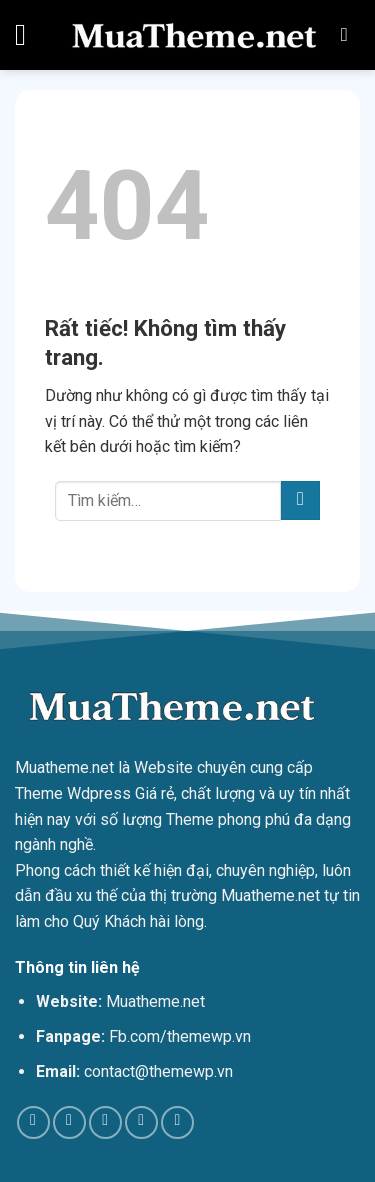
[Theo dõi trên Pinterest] (141, 1122)
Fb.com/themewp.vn (180, 1036)
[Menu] (30, 35)
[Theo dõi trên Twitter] (105, 1122)
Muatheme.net (64, 767)
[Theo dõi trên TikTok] (69, 1122)
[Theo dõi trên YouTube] (177, 1122)
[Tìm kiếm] (350, 34)
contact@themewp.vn (158, 1071)
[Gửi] (300, 500)
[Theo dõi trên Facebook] (33, 1122)
